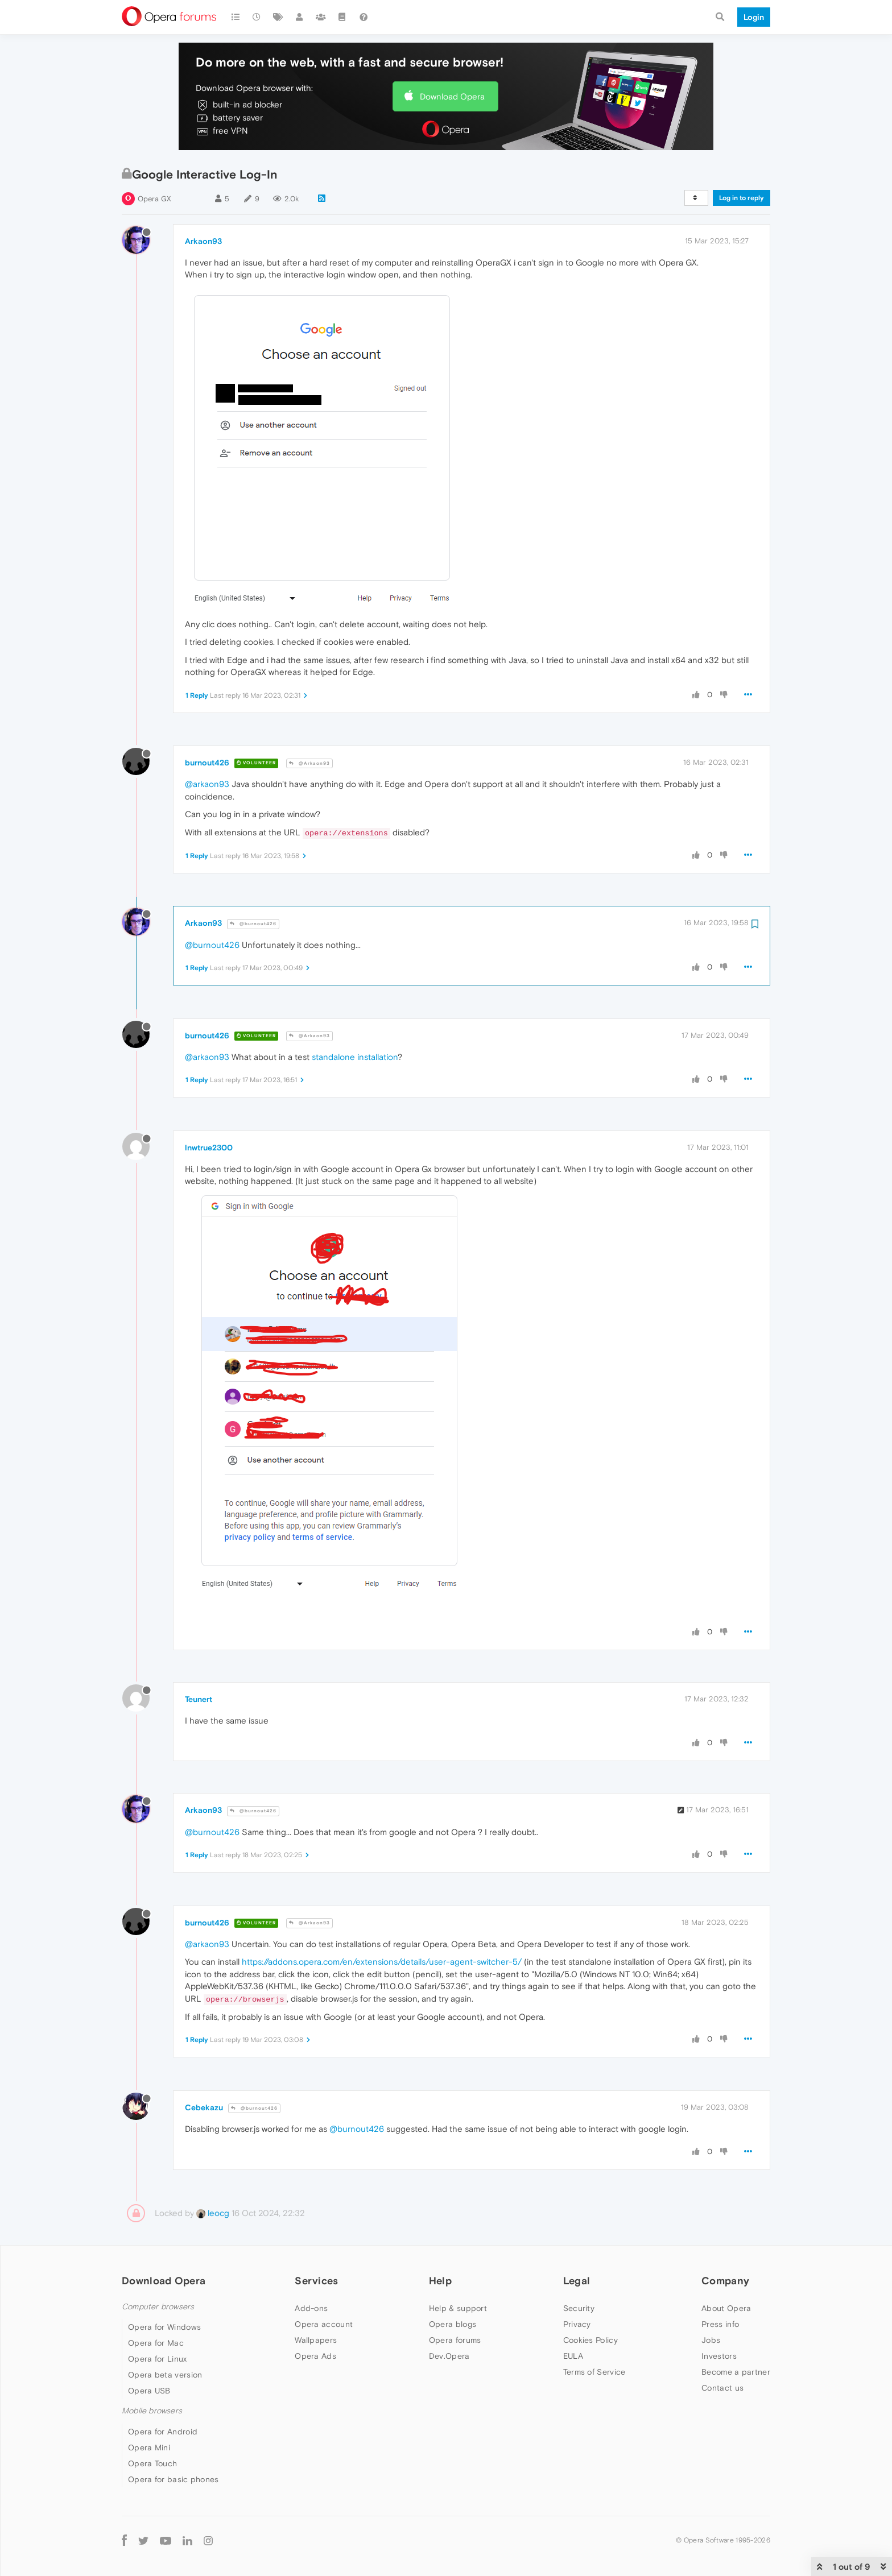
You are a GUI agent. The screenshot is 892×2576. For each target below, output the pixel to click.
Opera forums (455, 2340)
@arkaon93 (207, 784)
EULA (573, 2355)
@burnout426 (253, 923)
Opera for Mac (156, 2342)
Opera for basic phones (173, 2479)
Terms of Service (594, 2371)
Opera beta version (165, 2374)
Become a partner (735, 2371)
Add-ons (311, 2308)
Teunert (198, 1699)
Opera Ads (315, 2355)
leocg (212, 2213)
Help (440, 2281)
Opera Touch (152, 2463)
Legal (576, 2281)
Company (725, 2281)
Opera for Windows (164, 2326)
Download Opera (452, 96)
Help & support (458, 2308)
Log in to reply (741, 198)
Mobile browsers (152, 2411)
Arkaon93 (203, 241)
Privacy (577, 2324)
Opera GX (154, 198)
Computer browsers (158, 2307)
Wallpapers (316, 2340)
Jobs (710, 2340)
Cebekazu (204, 2107)
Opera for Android (162, 2431)
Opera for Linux (157, 2358)
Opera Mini (149, 2447)
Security (578, 2308)
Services (316, 2281)
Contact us (722, 2387)
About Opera (726, 2308)
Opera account (324, 2324)
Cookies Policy (590, 2340)
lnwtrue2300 (209, 1147)
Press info (720, 2324)
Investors (719, 2355)
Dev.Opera (449, 2355)
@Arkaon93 (309, 763)
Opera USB (149, 2390)
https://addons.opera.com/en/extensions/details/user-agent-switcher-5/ (382, 1961)
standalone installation (355, 1057)
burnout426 (207, 762)
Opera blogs (452, 2324)
